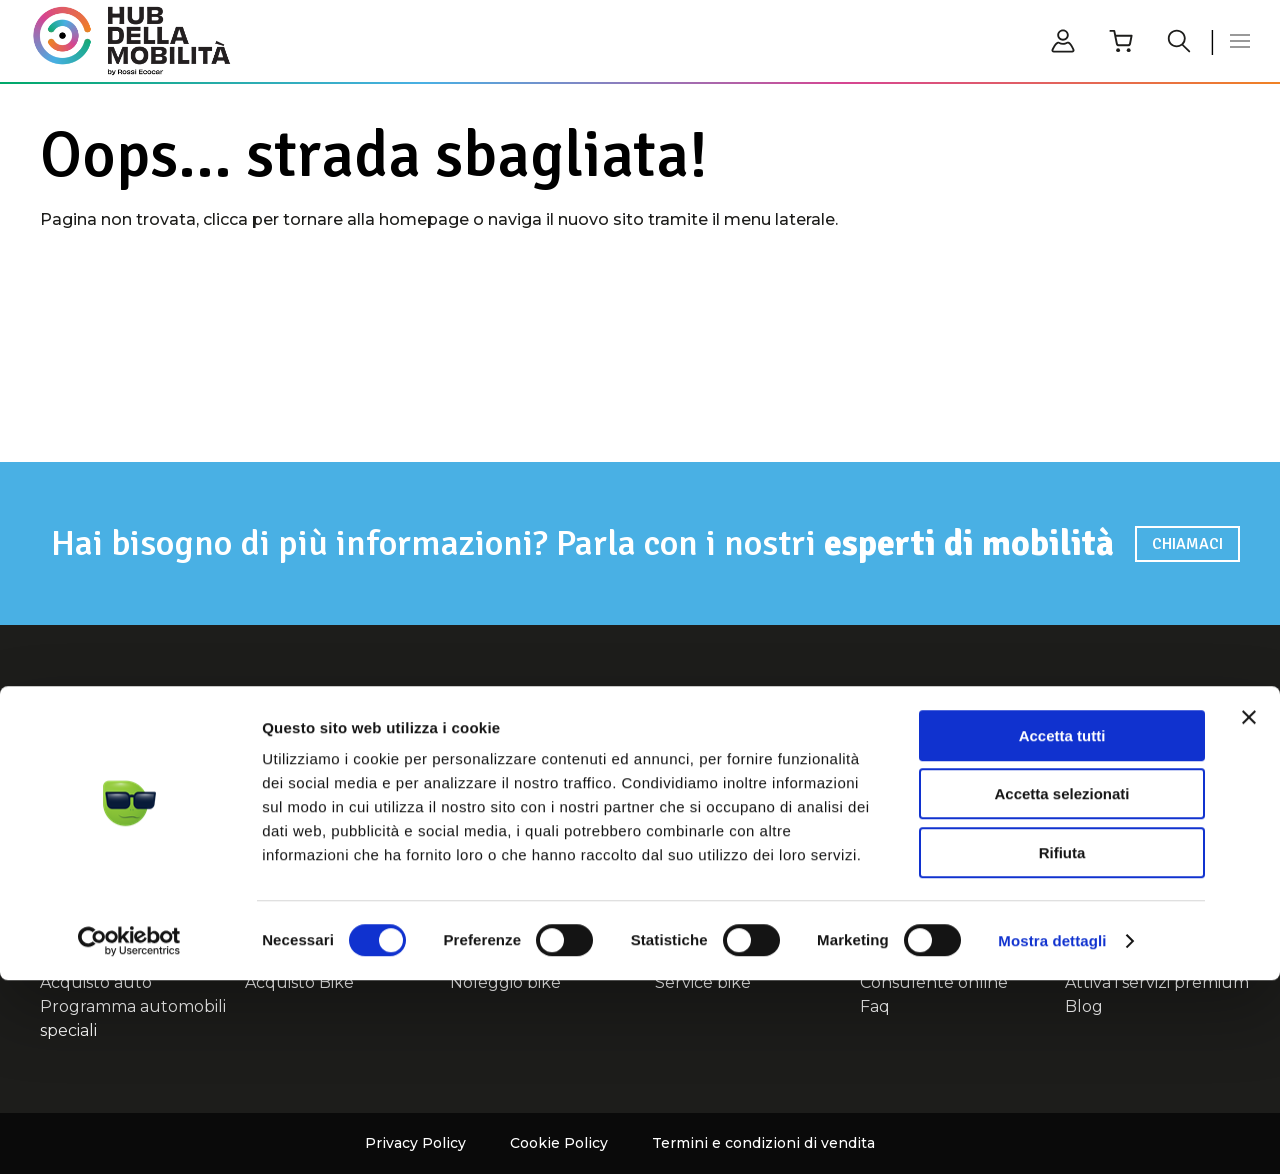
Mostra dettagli (1052, 1134)
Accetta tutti (1062, 929)
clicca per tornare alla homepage (336, 219)
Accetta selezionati (1061, 988)
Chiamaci (1187, 544)
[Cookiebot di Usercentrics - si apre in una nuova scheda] (129, 1135)
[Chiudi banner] (1249, 911)
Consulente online (1122, 761)
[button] (1240, 41)
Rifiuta (1062, 1046)
